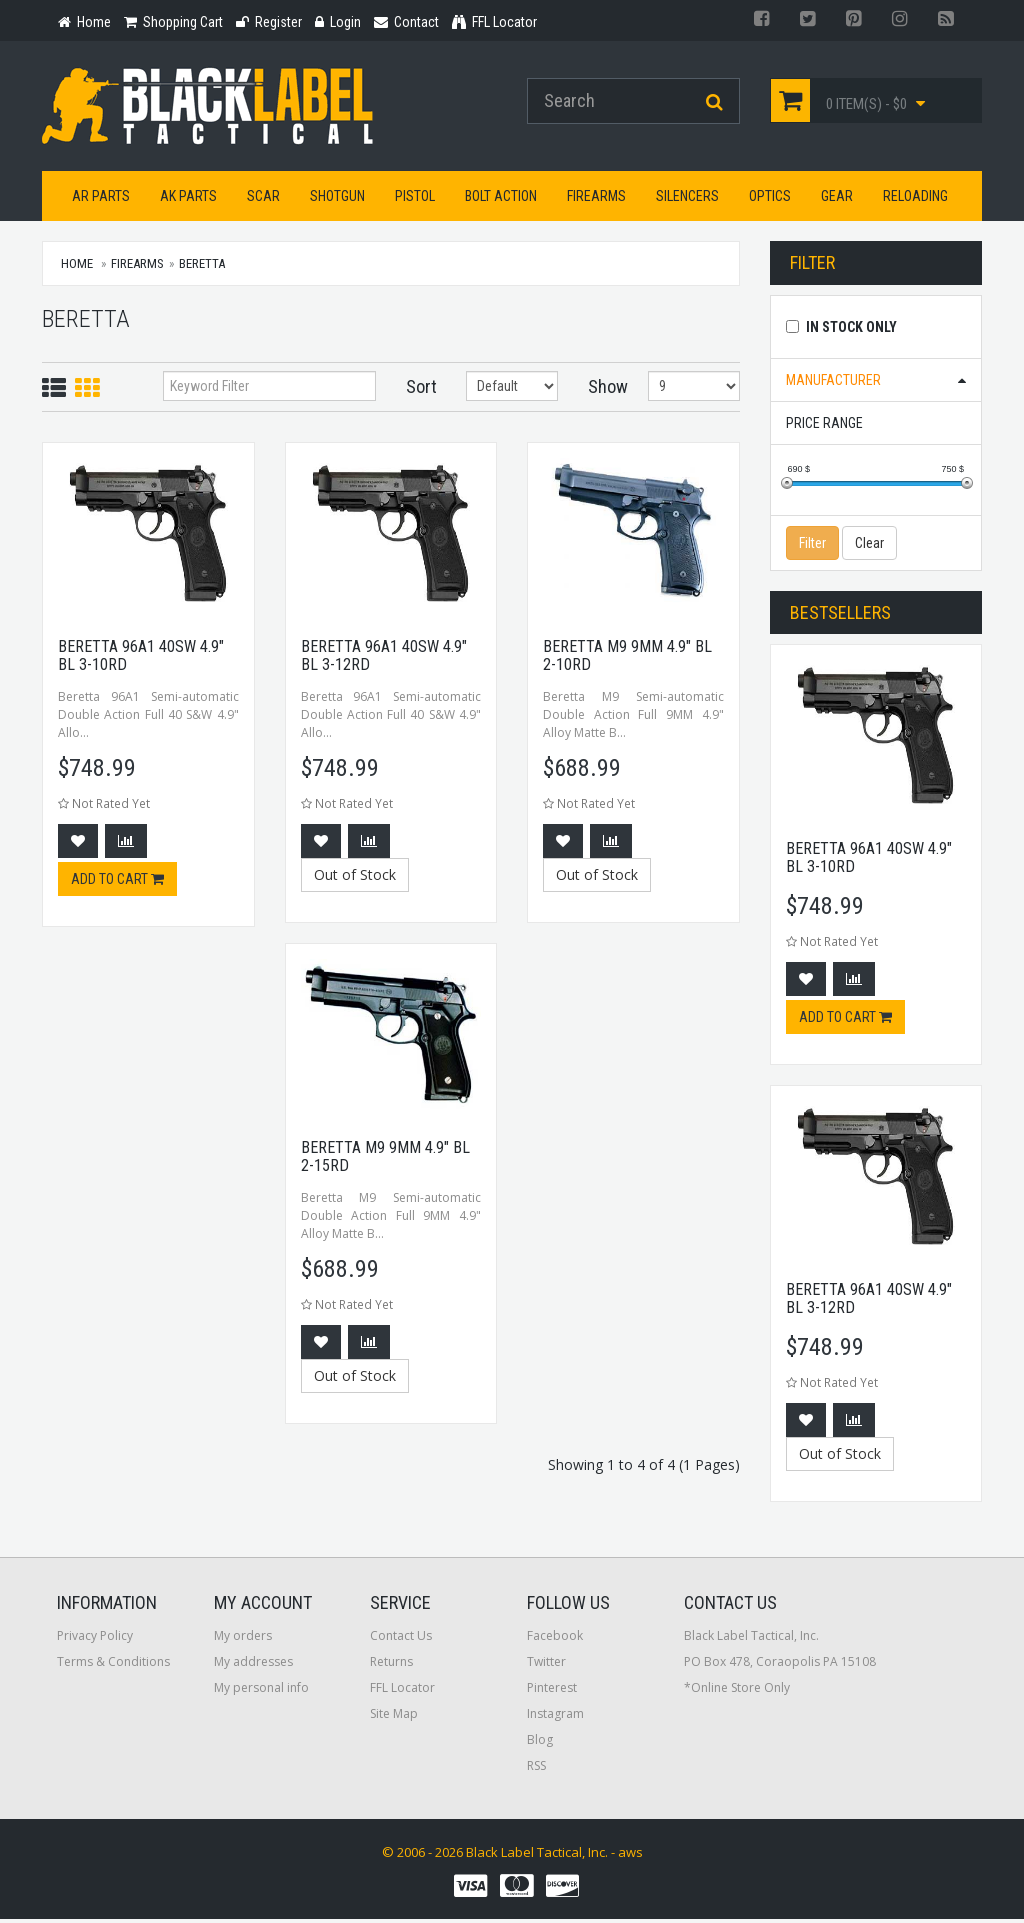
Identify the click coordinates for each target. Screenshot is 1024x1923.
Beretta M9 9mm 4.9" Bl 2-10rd (627, 658)
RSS (536, 1769)
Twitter (546, 1665)
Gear (837, 199)
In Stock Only (851, 330)
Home (77, 266)
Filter (812, 546)
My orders (243, 1639)
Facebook (555, 1639)
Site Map (394, 1717)
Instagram (555, 1717)
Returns (391, 1665)
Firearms (596, 199)
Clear (869, 546)
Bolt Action (501, 199)
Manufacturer (833, 383)
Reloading (915, 199)
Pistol (415, 199)
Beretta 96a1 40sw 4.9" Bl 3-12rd (384, 658)
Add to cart (117, 883)
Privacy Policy (95, 1639)
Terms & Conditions (113, 1665)
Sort (421, 389)
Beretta (202, 266)
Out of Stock (355, 877)
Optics (770, 199)
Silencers (687, 199)
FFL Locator (402, 1691)
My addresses (253, 1665)
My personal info (261, 1691)
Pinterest (552, 1691)
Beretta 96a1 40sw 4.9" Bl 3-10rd (141, 658)
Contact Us (401, 1639)
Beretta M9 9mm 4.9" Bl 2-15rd (385, 1159)
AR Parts (101, 199)
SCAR (263, 199)
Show (603, 389)
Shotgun (337, 199)
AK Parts (188, 199)
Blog (540, 1743)
